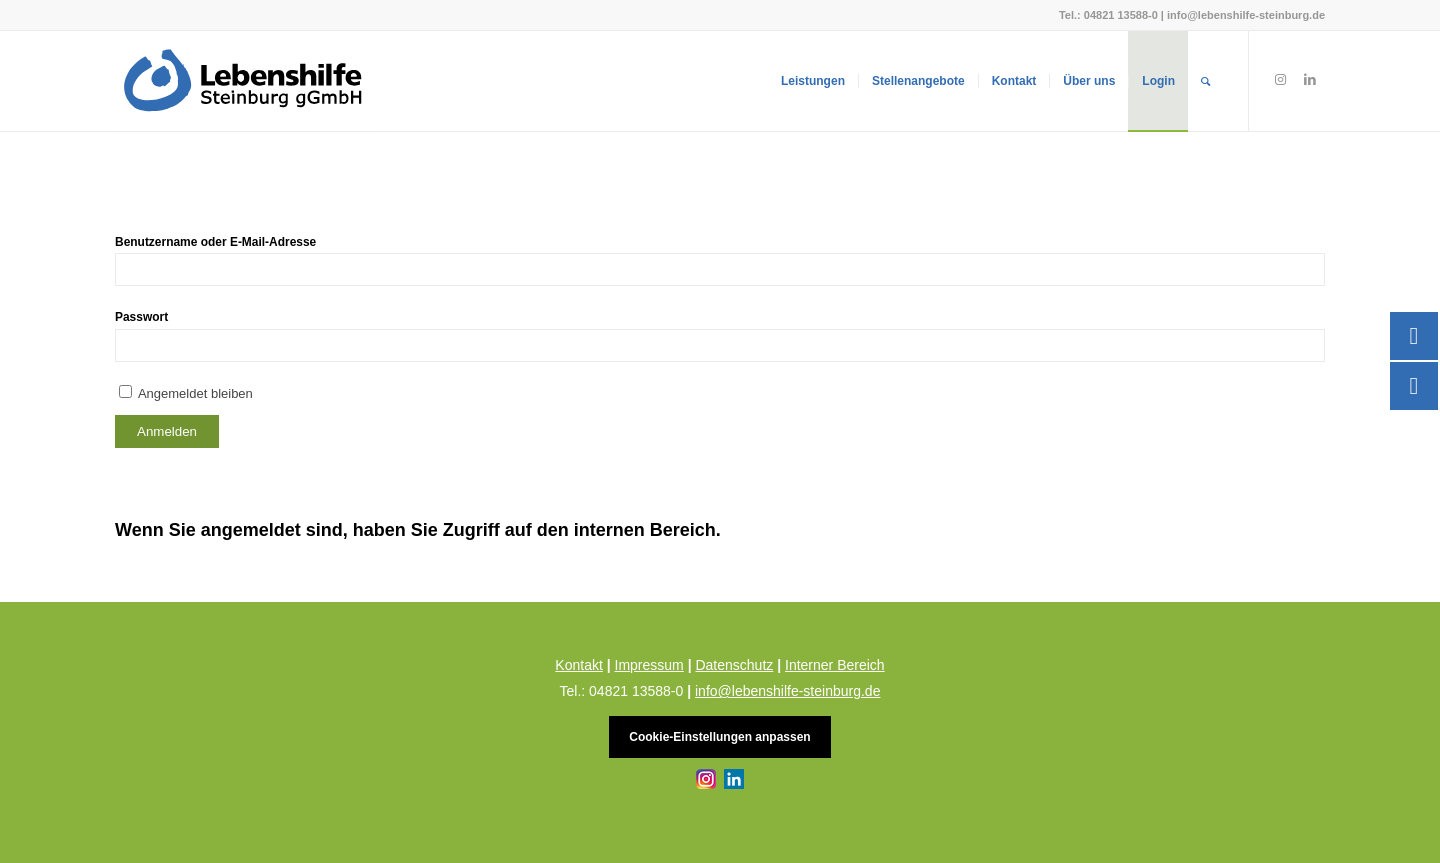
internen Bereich (645, 530)
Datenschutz (734, 665)
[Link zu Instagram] (1280, 80)
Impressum (649, 665)
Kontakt (578, 665)
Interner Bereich (835, 665)
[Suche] (1205, 81)
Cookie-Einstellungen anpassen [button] (719, 737)
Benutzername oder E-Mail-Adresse (215, 242)
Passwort (141, 317)
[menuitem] (813, 81)
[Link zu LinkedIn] (1310, 80)
